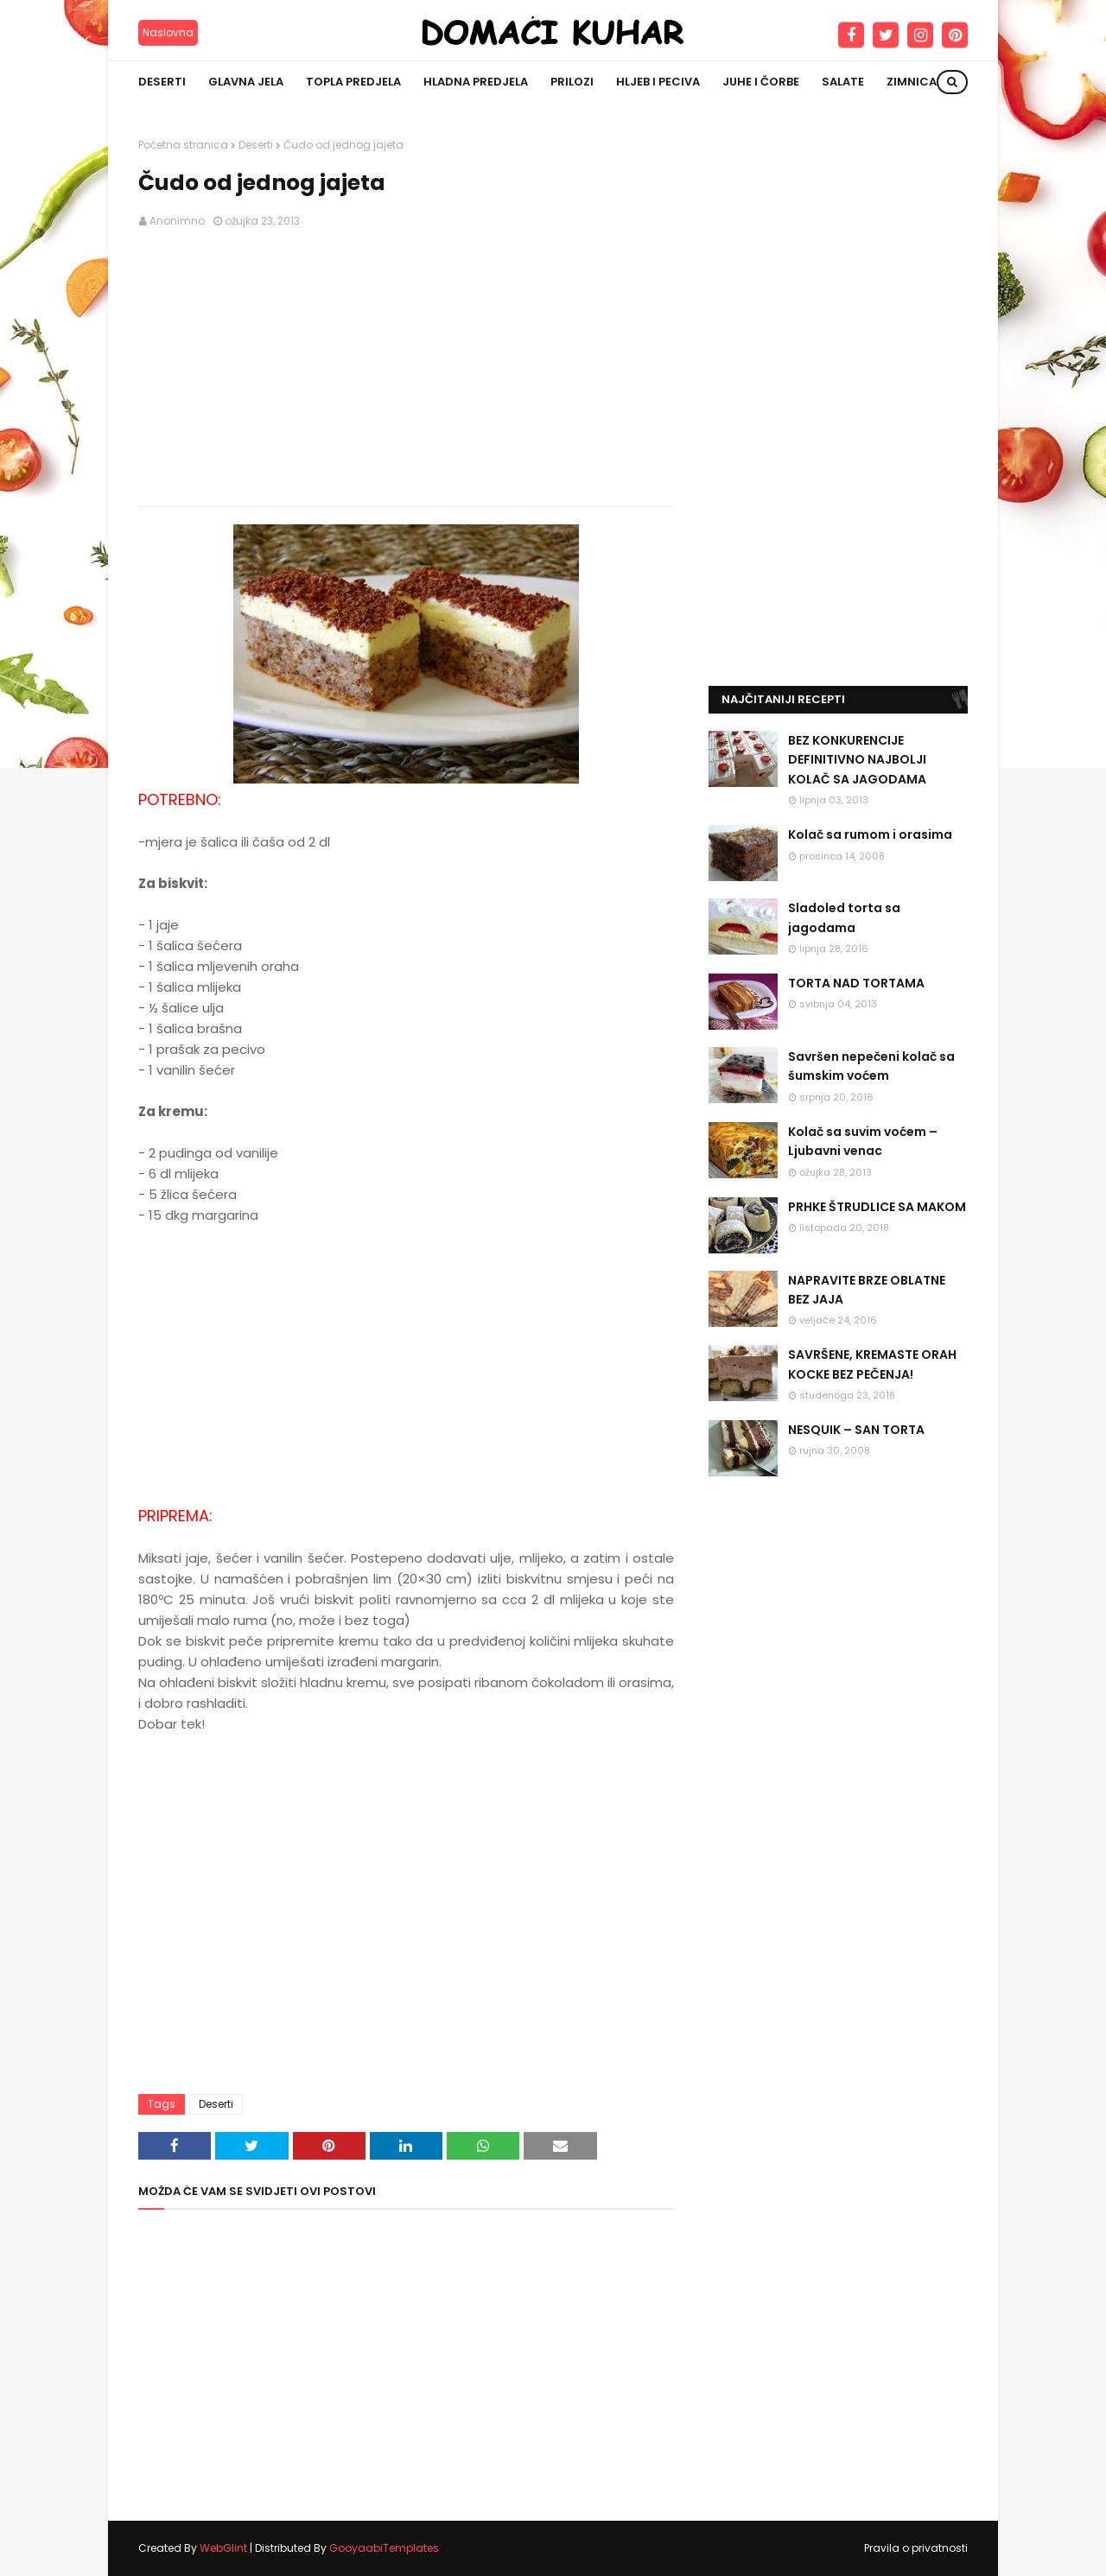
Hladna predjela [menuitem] (475, 81)
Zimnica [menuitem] (912, 81)
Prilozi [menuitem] (572, 81)
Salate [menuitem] (843, 81)
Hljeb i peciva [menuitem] (658, 81)
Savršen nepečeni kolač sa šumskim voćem (871, 1066)
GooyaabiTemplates (384, 2548)
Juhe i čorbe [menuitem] (760, 81)
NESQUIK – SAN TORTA (856, 1429)
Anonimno (177, 220)
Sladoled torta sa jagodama (844, 917)
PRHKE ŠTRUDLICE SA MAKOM (877, 1206)
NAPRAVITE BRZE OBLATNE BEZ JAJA (866, 1290)
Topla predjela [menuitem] (353, 81)
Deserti (255, 144)
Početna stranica (183, 144)
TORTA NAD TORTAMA (856, 983)
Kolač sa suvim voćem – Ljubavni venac (863, 1141)
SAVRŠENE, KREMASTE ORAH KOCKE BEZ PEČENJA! (872, 1364)
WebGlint (223, 2548)
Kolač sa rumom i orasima (870, 834)
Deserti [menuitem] (162, 81)
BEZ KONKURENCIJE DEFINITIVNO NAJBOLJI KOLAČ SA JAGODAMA (857, 760)
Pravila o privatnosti (916, 2548)
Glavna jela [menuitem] (245, 81)
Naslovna (168, 32)
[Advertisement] (406, 368)
